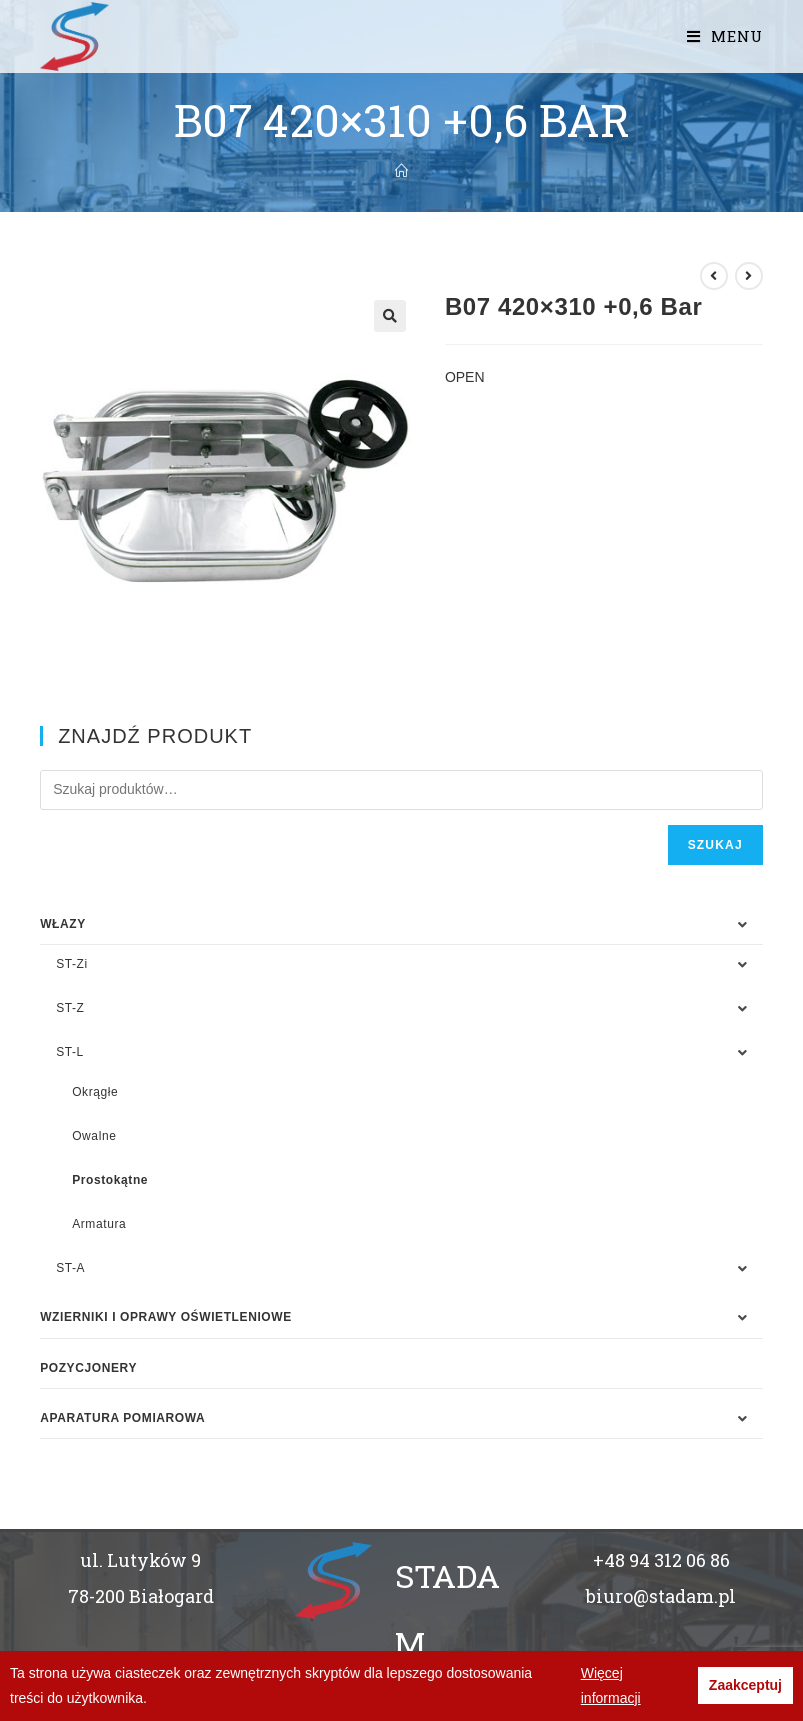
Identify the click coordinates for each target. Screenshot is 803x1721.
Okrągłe (95, 1092)
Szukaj (715, 845)
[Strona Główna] (401, 171)
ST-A (70, 1268)
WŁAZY (63, 924)
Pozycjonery (88, 1368)
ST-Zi (72, 964)
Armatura (99, 1224)
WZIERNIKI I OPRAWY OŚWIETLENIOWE (166, 1317)
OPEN (465, 377)
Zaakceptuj (745, 1685)
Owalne (94, 1136)
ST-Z (70, 1008)
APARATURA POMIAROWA (122, 1418)
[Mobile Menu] (725, 36)
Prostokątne (110, 1180)
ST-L (70, 1052)
